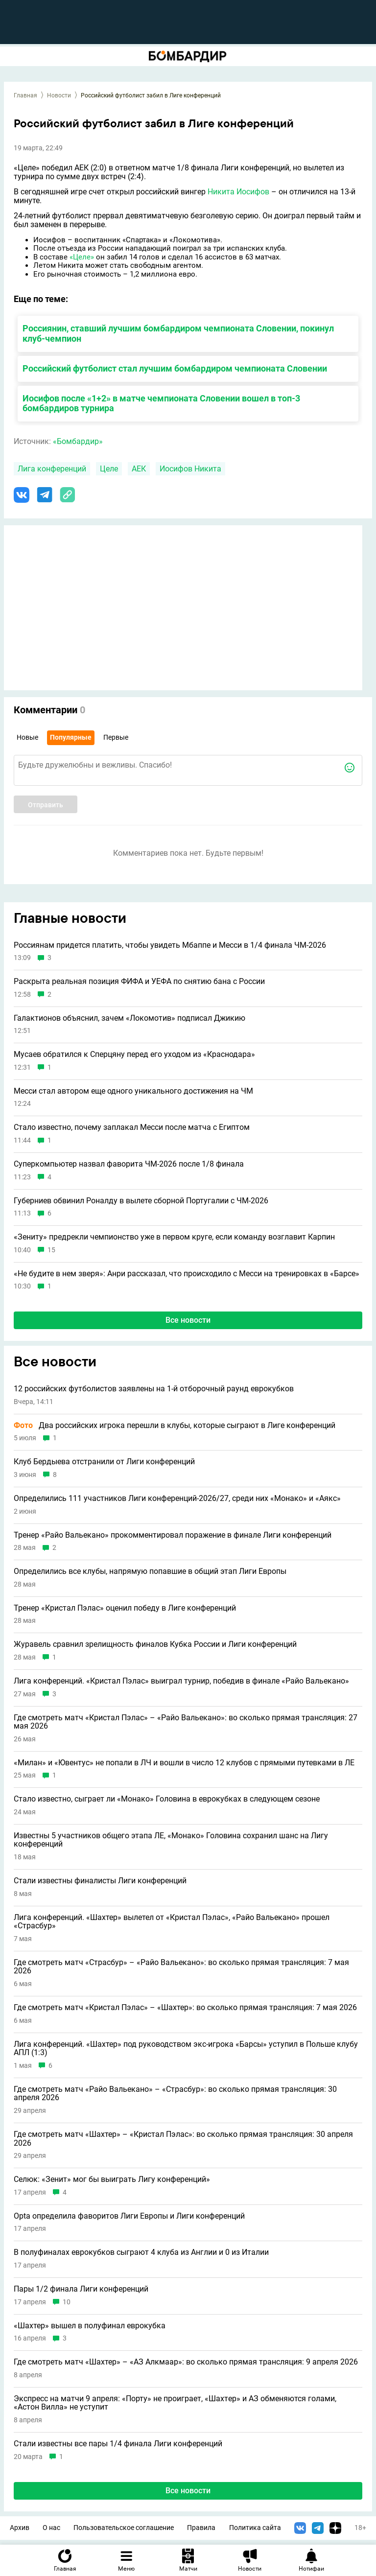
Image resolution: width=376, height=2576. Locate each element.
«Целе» (82, 257)
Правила (201, 2527)
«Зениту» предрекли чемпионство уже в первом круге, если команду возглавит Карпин (174, 1237)
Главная (25, 95)
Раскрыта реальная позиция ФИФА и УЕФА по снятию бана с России (139, 981)
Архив (19, 2527)
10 (66, 2302)
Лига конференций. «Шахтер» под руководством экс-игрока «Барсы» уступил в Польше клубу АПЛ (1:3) (186, 2048)
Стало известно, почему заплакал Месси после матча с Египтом (132, 1127)
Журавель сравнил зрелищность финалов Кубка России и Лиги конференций (155, 1644)
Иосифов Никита (190, 468)
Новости (59, 95)
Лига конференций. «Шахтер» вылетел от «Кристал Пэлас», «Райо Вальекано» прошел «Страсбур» (171, 1921)
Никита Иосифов (238, 191)
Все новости (188, 1320)
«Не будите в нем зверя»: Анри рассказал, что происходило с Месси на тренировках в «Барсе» (186, 1273)
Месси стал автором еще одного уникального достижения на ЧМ (133, 1091)
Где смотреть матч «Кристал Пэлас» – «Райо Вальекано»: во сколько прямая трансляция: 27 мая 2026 (185, 1722)
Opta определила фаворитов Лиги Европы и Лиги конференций (129, 2216)
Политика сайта (255, 2527)
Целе (109, 468)
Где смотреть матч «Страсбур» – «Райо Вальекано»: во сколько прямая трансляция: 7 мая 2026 (181, 1966)
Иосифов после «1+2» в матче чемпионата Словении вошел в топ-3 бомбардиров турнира (161, 403)
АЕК (139, 468)
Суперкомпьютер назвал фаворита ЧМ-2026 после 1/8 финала (129, 1164)
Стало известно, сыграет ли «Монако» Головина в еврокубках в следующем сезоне (167, 1799)
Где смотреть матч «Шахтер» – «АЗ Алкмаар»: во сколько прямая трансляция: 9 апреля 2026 (186, 2362)
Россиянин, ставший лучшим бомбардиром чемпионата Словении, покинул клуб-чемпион (178, 333)
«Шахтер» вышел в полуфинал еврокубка (89, 2325)
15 (51, 1250)
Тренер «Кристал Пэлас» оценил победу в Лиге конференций (125, 1608)
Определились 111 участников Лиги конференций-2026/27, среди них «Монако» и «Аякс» (177, 1498)
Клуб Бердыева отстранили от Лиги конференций (104, 1461)
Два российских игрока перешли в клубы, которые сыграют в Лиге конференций (174, 1425)
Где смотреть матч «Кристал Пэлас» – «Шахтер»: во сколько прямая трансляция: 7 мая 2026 (185, 2007)
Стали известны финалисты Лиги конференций (100, 1880)
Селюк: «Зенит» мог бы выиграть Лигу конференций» (112, 2179)
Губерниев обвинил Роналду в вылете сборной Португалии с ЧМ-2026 (141, 1200)
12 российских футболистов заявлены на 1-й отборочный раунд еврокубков (154, 1388)
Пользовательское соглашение (123, 2527)
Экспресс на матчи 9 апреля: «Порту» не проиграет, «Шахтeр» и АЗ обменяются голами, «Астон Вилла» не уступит (175, 2403)
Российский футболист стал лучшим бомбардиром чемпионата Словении (175, 368)
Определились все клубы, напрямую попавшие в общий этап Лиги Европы (150, 1571)
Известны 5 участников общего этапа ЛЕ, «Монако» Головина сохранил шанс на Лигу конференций (171, 1840)
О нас (51, 2527)
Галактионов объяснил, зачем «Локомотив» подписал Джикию (129, 1018)
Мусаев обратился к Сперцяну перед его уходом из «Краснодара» (134, 1054)
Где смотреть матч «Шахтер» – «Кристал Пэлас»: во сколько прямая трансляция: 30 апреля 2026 (183, 2138)
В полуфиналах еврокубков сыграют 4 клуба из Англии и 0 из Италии (141, 2252)
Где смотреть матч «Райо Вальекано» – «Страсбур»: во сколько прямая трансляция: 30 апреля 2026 (175, 2093)
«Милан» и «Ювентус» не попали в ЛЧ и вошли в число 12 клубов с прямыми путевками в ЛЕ (184, 1762)
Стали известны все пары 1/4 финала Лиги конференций (118, 2443)
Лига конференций (52, 468)
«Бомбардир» (78, 441)
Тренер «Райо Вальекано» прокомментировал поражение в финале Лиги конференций (172, 1535)
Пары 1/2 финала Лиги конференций (81, 2289)
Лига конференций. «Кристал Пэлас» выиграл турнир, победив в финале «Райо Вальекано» (181, 1681)
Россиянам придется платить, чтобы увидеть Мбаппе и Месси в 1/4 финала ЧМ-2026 (170, 945)
